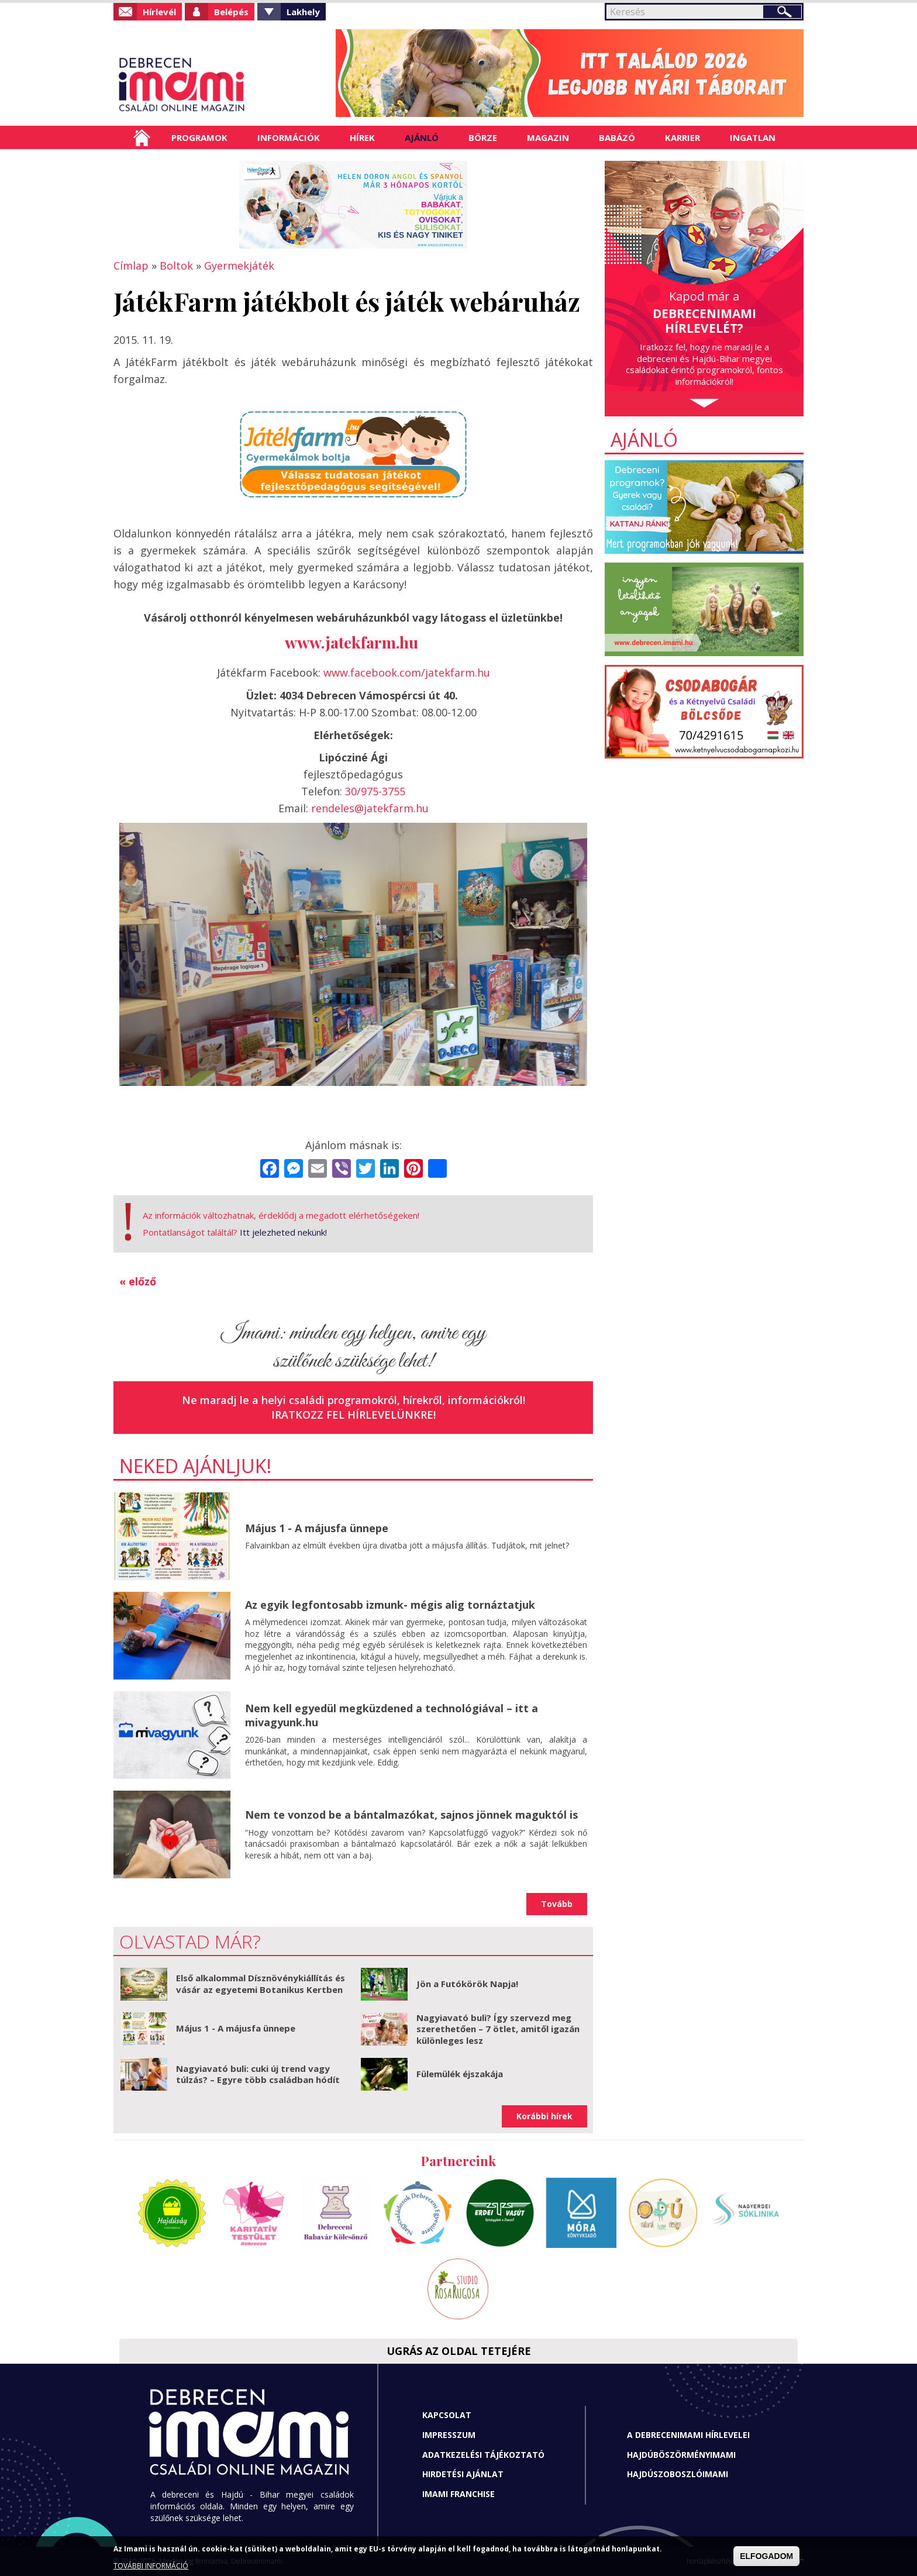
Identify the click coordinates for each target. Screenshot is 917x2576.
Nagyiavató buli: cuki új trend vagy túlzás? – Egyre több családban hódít (258, 2074)
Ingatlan (752, 137)
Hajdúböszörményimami (681, 2454)
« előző (137, 1281)
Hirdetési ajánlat (463, 2474)
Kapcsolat (446, 2414)
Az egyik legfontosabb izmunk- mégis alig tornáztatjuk (390, 1605)
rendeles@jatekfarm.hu (370, 808)
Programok (199, 137)
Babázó (617, 137)
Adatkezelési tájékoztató (483, 2454)
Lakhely (303, 12)
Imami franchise (458, 2493)
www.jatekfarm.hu (351, 642)
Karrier (682, 137)
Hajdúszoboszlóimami (677, 2474)
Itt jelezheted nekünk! (283, 1232)
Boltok (176, 265)
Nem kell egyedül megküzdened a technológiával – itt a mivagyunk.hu (391, 1715)
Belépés (231, 12)
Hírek (362, 137)
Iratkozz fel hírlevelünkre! (353, 1415)
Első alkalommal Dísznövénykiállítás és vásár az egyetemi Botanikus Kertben (260, 1983)
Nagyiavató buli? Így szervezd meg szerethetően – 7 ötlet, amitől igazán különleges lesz (498, 2029)
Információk (288, 137)
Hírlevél (159, 12)
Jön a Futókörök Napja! (467, 1983)
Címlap (142, 137)
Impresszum (448, 2434)
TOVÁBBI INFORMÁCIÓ (150, 2565)
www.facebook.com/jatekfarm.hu (406, 672)
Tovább (557, 1903)
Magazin (548, 137)
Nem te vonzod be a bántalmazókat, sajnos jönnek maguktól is (411, 1815)
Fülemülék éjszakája (459, 2074)
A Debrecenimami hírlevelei (688, 2434)
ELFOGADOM (766, 2556)
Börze (482, 137)
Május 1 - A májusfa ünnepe (316, 1528)
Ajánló (422, 137)
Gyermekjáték (239, 265)
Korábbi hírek (544, 2116)
